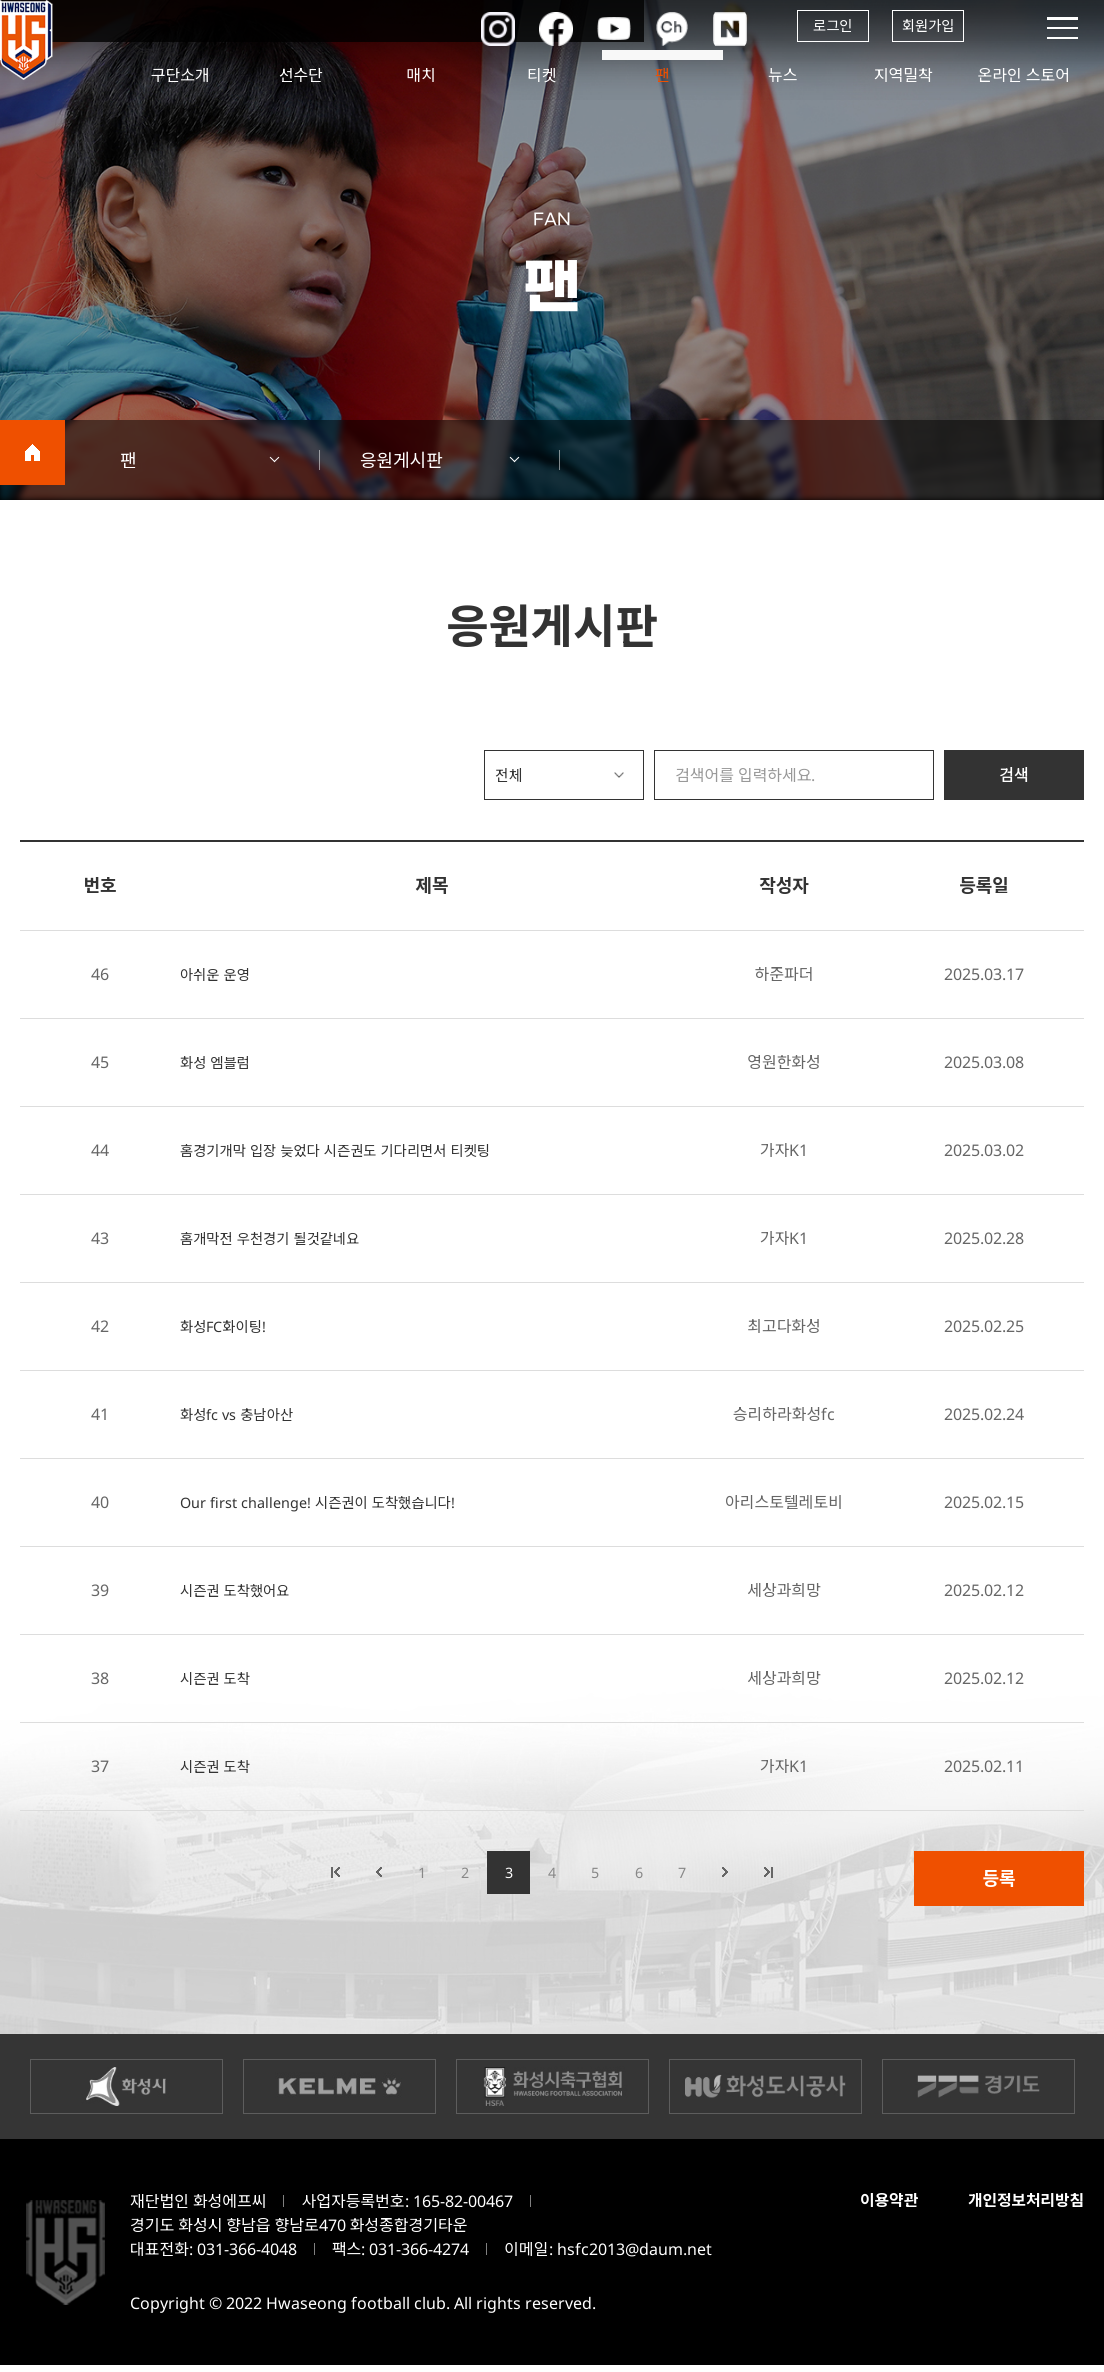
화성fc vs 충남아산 (243, 1414)
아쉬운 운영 (219, 974)
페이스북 (529, 28)
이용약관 (877, 2207)
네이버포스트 (709, 28)
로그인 (814, 28)
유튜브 (589, 28)
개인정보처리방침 (1021, 2207)
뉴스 (782, 75)
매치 (421, 75)
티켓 (541, 75)
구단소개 (180, 75)
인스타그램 (469, 28)
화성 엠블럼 (219, 1062)
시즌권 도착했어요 (241, 1590)
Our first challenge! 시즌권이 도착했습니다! (332, 1502)
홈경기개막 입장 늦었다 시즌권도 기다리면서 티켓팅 (352, 1150)
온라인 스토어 (1024, 75)
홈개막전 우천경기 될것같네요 (279, 1238)
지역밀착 (903, 75)
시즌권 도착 (219, 1678)
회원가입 (924, 28)
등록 (998, 1878)
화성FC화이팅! (228, 1326)
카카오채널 (649, 28)
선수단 (301, 75)
